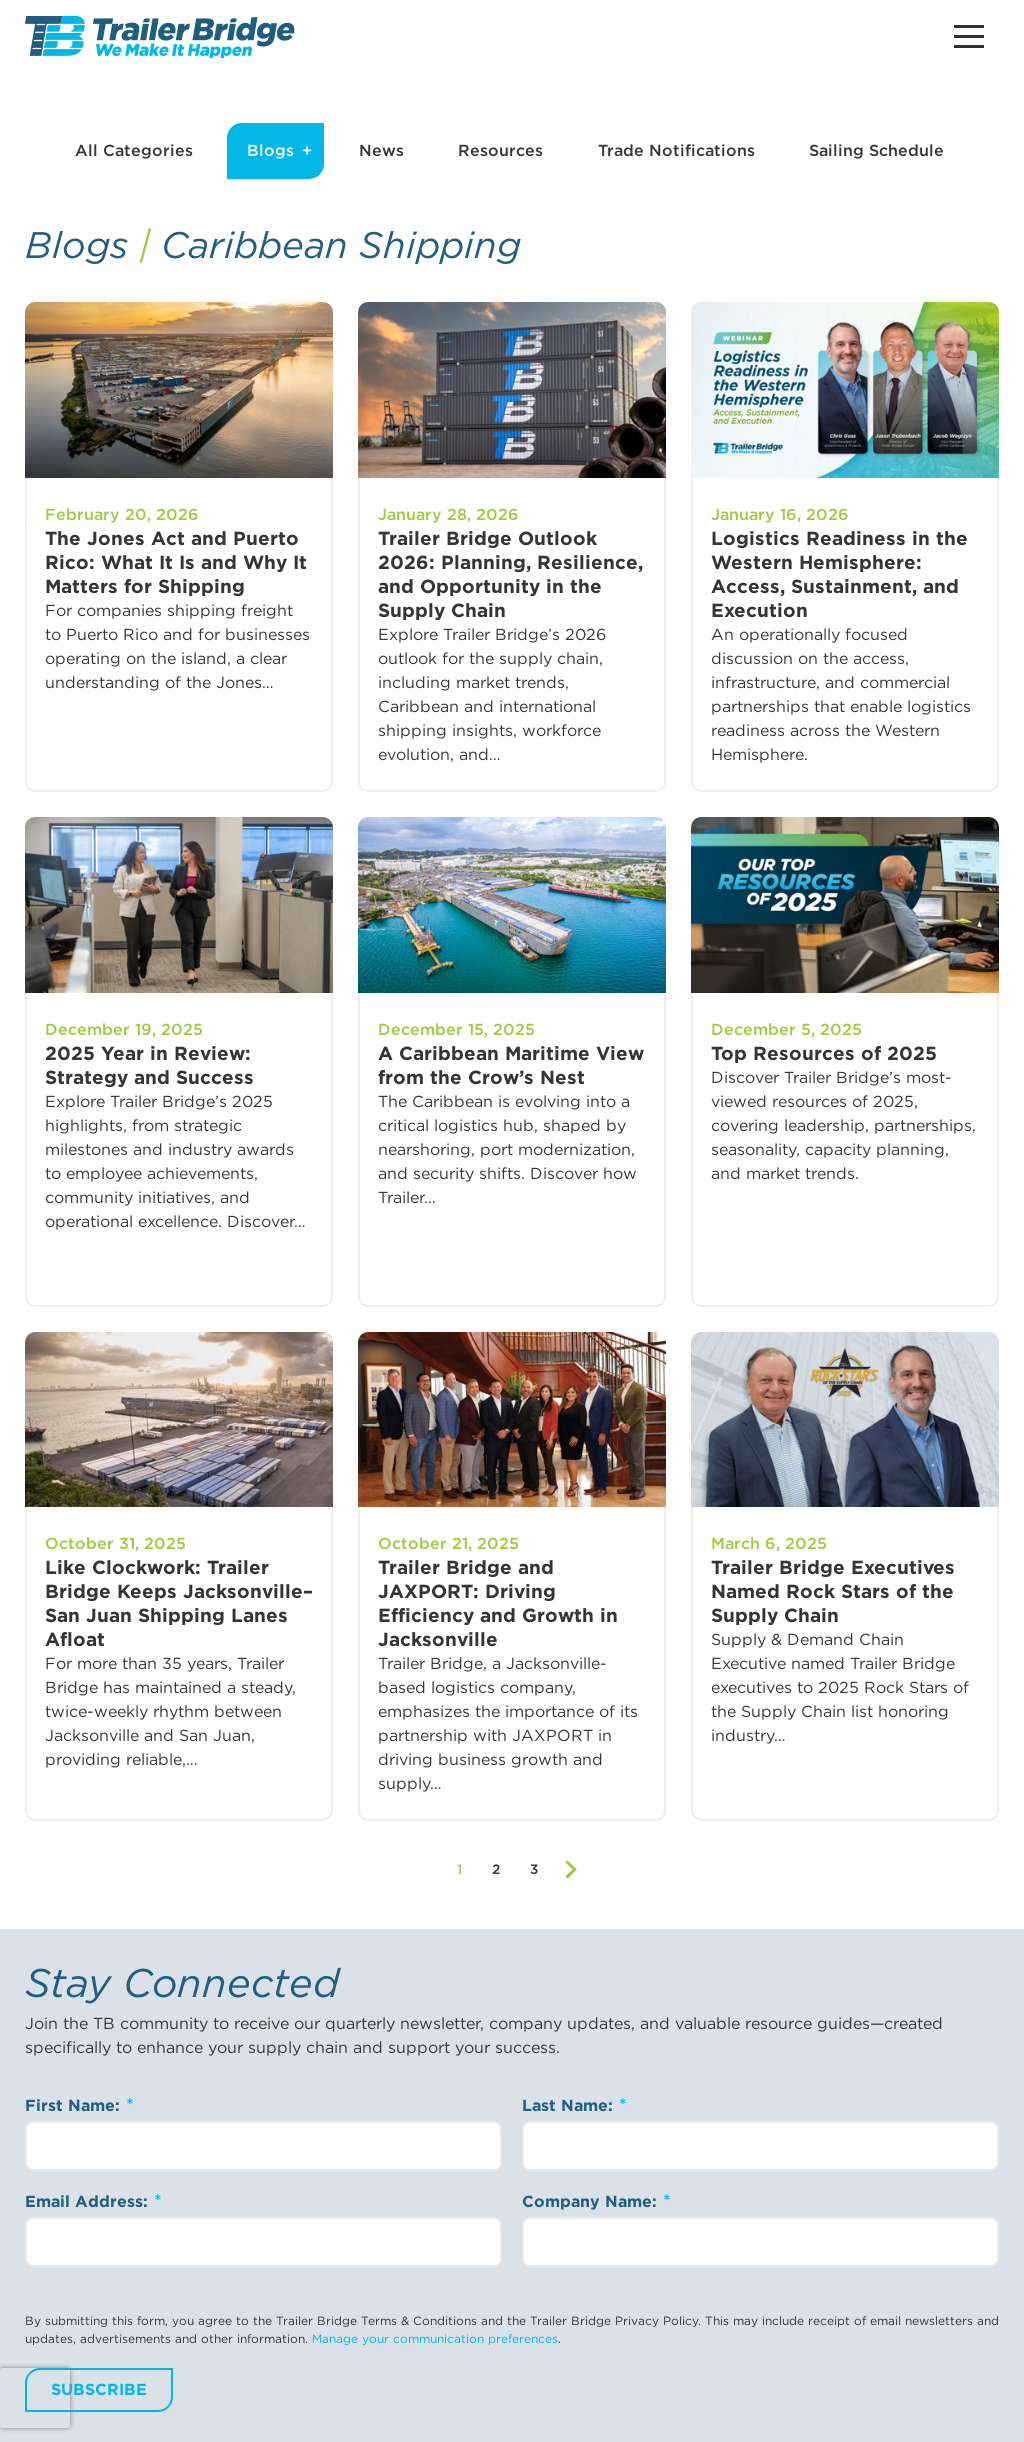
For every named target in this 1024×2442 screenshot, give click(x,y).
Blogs (270, 150)
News (381, 150)
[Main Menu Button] (969, 36)
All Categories (134, 150)
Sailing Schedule (876, 150)
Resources (500, 150)
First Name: (75, 2105)
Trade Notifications (676, 150)
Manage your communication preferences (435, 2338)
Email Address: (89, 2201)
